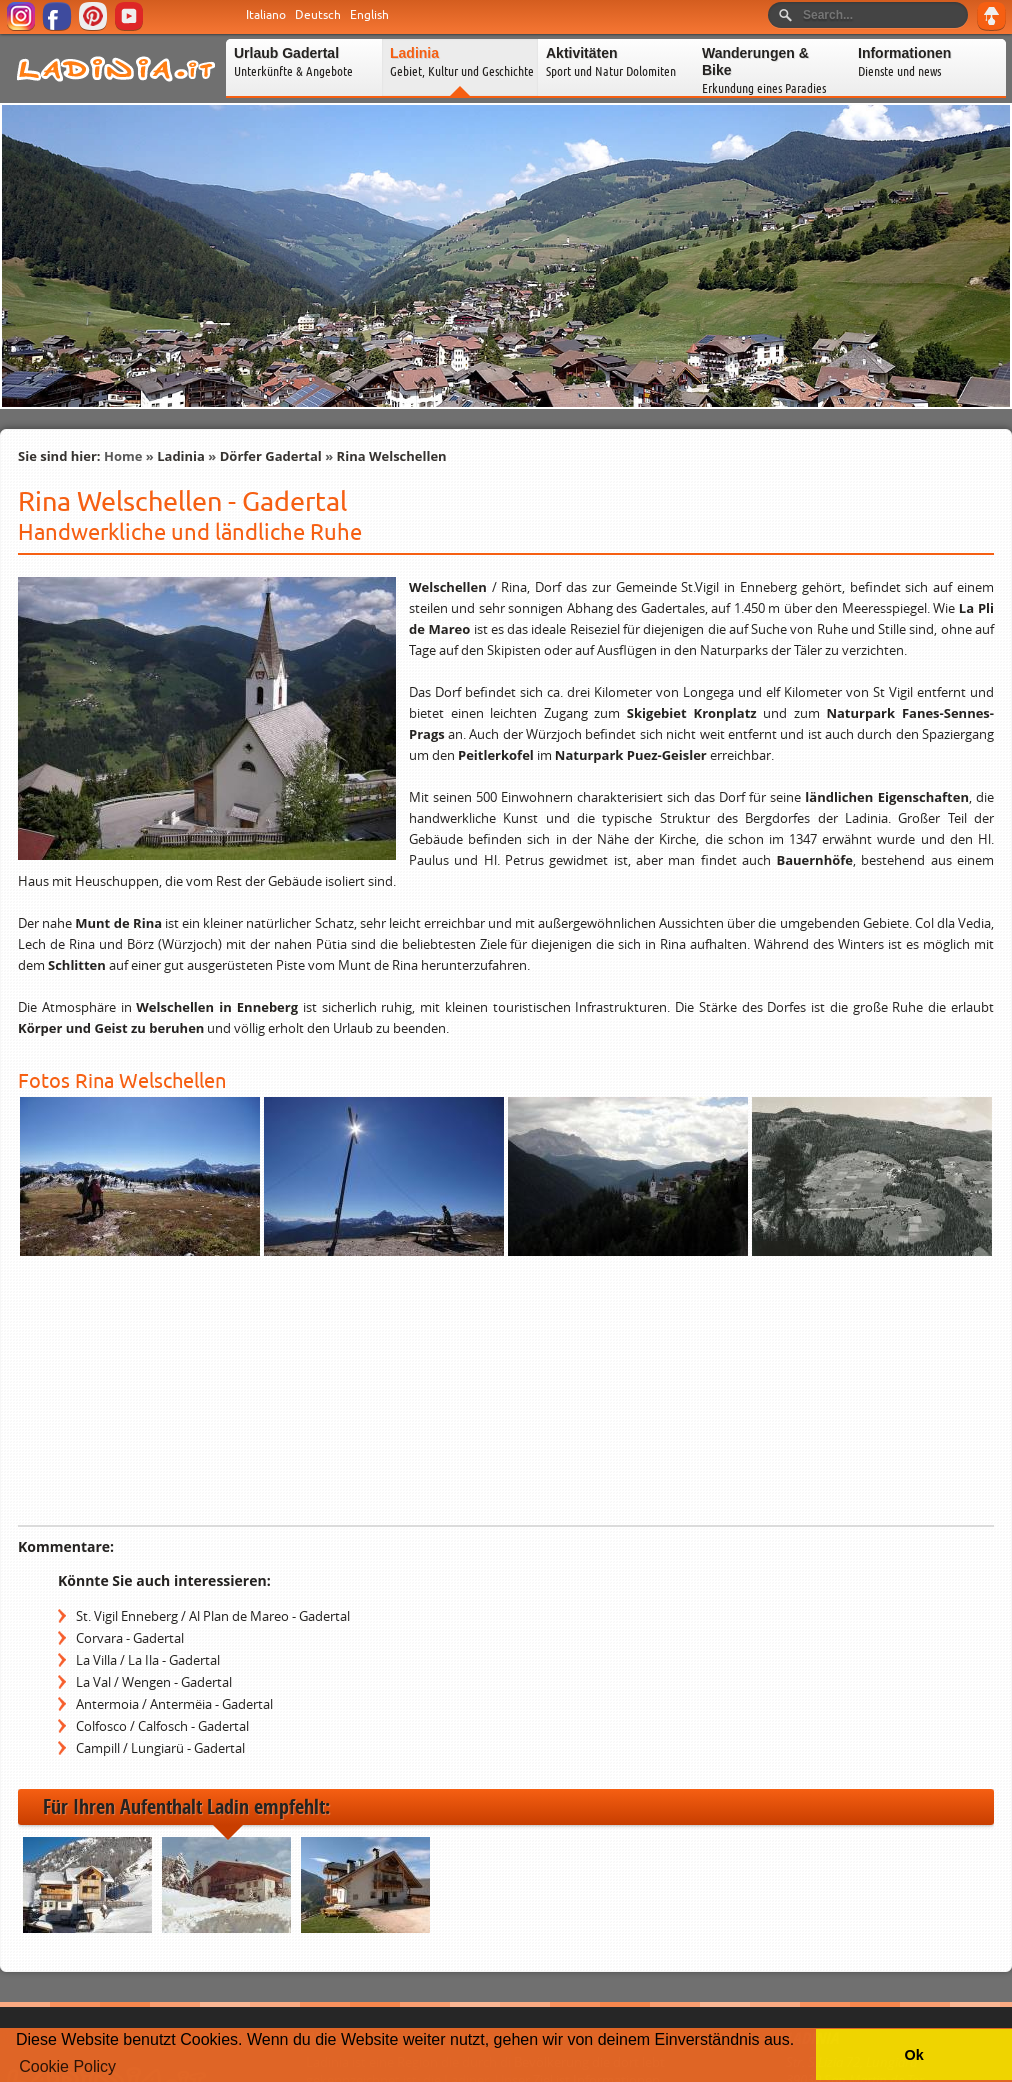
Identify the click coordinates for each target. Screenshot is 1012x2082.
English (369, 15)
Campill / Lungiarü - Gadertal (160, 1748)
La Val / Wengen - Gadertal (154, 1682)
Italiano (266, 15)
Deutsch (318, 15)
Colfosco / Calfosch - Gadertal (162, 1726)
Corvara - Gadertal (130, 1638)
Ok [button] (913, 2055)
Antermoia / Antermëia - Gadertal (174, 1704)
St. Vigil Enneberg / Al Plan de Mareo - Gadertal (213, 1616)
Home (123, 456)
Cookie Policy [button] (67, 2066)
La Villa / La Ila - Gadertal (148, 1660)
